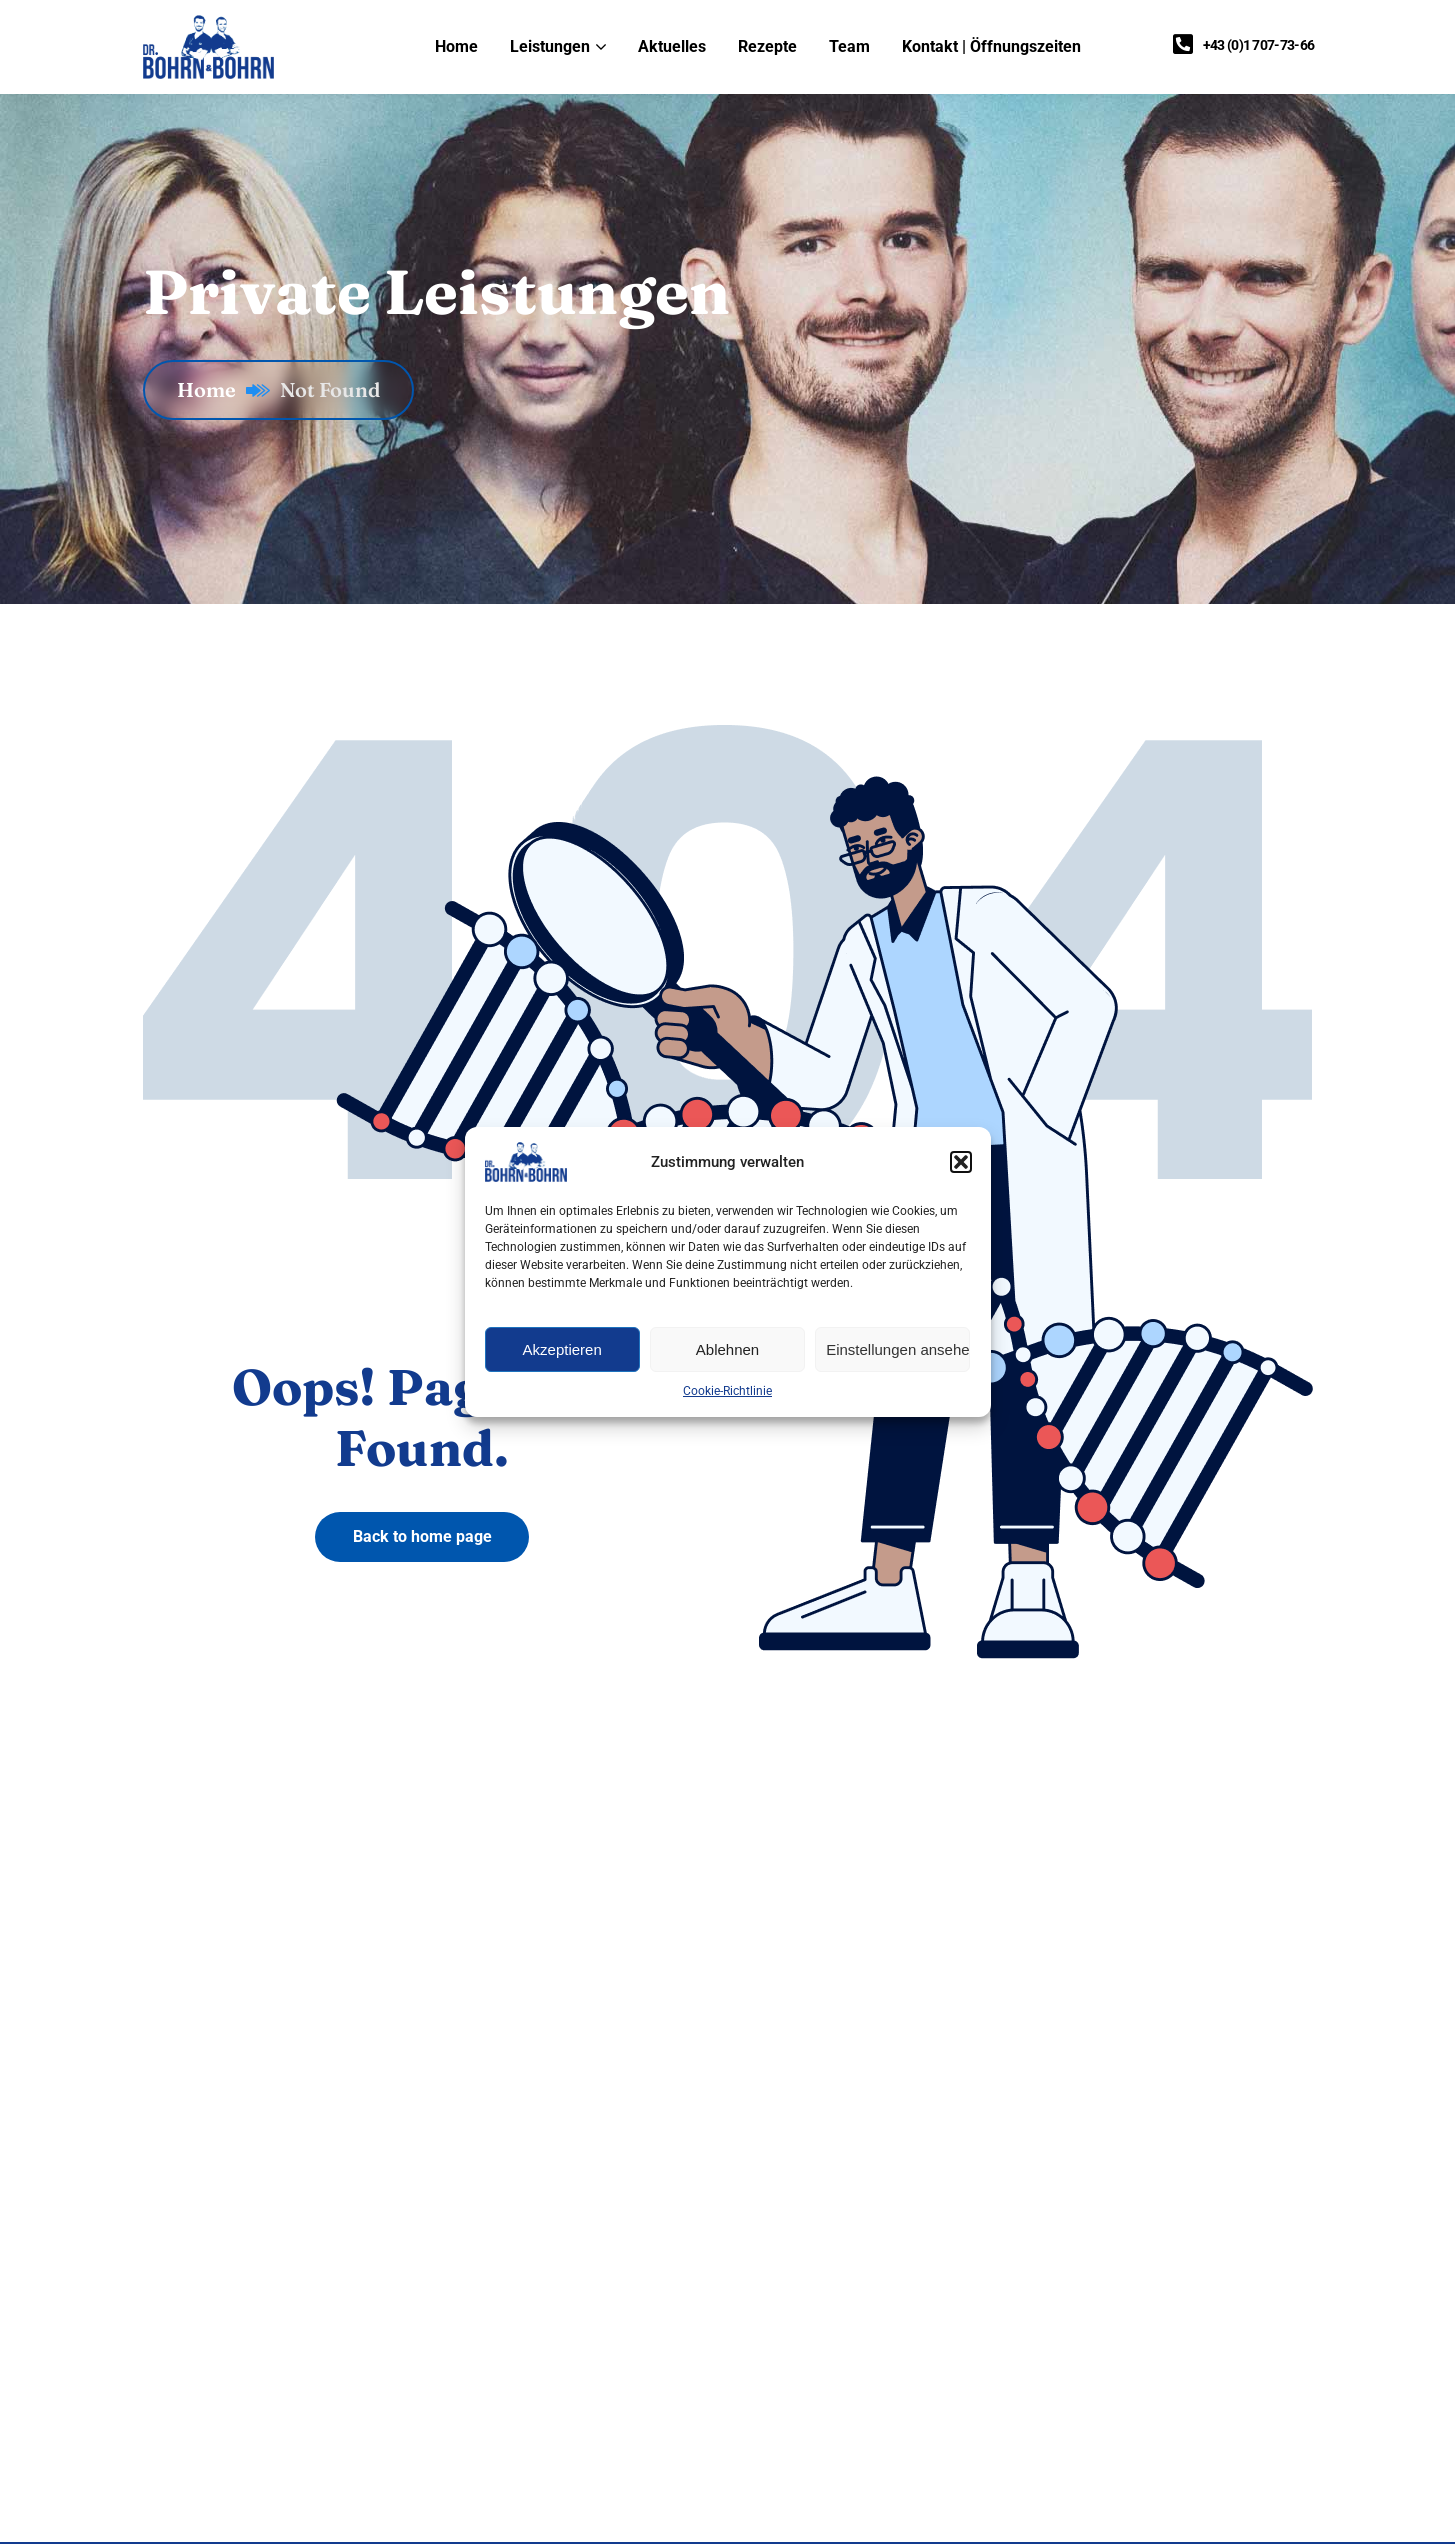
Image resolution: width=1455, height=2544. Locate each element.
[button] (961, 1162)
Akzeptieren (562, 1349)
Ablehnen (727, 1349)
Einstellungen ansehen (898, 1349)
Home (223, 389)
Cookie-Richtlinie (727, 1391)
